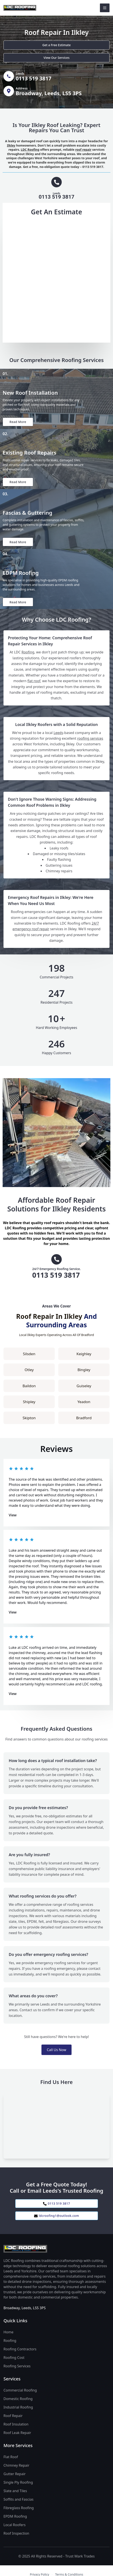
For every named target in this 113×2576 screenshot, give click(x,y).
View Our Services (57, 58)
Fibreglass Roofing (18, 2507)
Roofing (27, 652)
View (13, 1515)
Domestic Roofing (18, 2398)
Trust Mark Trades (80, 2556)
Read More (18, 422)
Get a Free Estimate (56, 45)
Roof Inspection (16, 2533)
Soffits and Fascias (18, 2499)
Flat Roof (10, 2456)
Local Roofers (14, 2524)
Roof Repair (13, 2415)
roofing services (90, 738)
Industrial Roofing (18, 2407)
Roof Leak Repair (17, 2432)
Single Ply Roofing (18, 2482)
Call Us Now (56, 2049)
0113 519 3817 (56, 2203)
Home (8, 2332)
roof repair (83, 149)
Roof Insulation (15, 2424)
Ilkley (11, 145)
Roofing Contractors (19, 2349)
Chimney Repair (16, 2465)
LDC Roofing (30, 149)
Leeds (58, 732)
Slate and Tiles (15, 2490)
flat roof (33, 680)
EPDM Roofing (15, 2516)
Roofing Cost (13, 2357)
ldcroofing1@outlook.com (56, 2216)
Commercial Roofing (20, 2390)
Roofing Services (17, 2366)
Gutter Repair (14, 2473)
